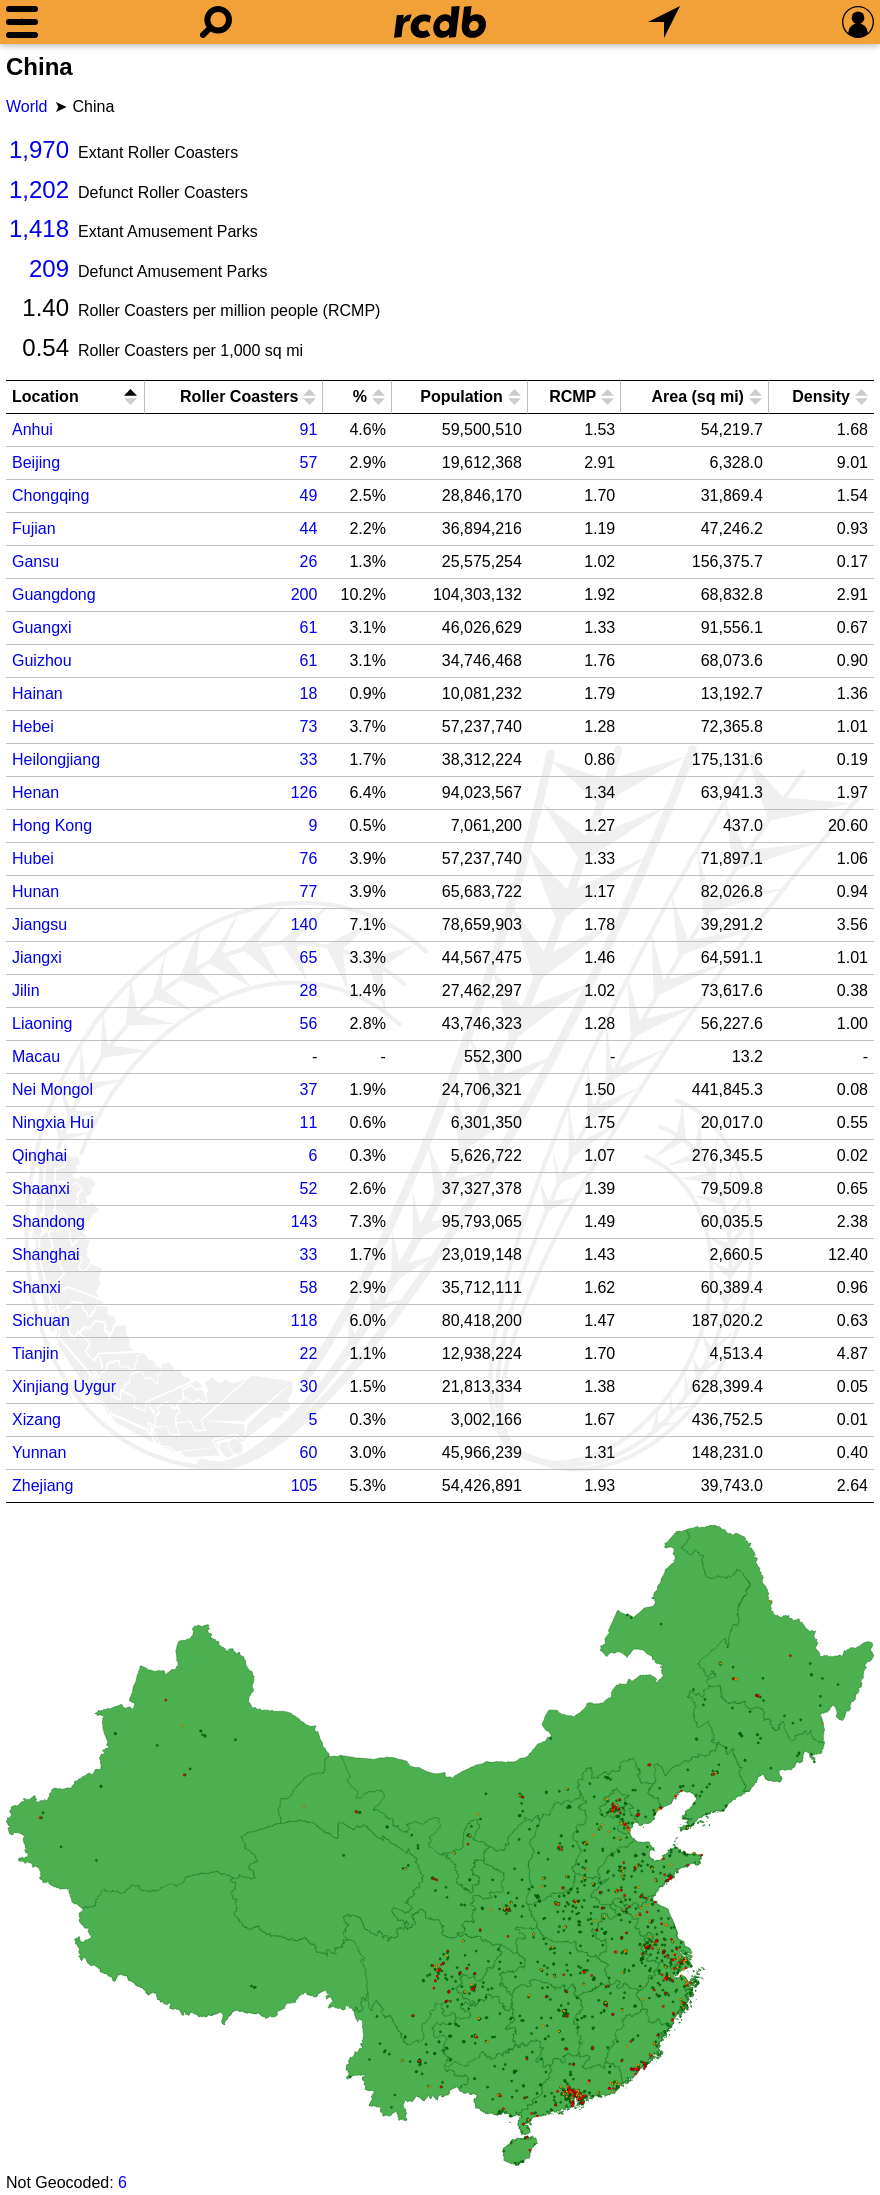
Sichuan (41, 1320)
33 (309, 759)
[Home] (440, 22)
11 (309, 1122)
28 (309, 990)
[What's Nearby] (664, 22)
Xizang (36, 1419)
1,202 (39, 189)
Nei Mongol (52, 1089)
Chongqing (50, 495)
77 (309, 891)
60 (309, 1452)
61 (309, 627)
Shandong (48, 1221)
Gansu (35, 561)
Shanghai (46, 1254)
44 (309, 528)
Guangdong (54, 594)
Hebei (33, 726)
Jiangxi (37, 957)
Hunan (35, 891)
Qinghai (39, 1155)
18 (309, 693)
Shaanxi (41, 1188)
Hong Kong (52, 825)
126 (304, 792)
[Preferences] (858, 22)
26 (309, 561)
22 (309, 1353)
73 (309, 726)
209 (49, 268)
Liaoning (42, 1023)
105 (304, 1485)
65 (309, 957)
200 (304, 594)
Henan (35, 792)
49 (309, 495)
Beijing (36, 462)
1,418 (39, 228)
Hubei (33, 858)
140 (304, 924)
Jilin (26, 990)
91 (309, 429)
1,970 (39, 149)
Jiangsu (39, 924)
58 (309, 1287)
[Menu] (22, 22)
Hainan (37, 693)
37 (309, 1089)
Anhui (32, 429)
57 (309, 462)
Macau (36, 1056)
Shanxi (36, 1287)
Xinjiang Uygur (64, 1386)
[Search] (216, 22)
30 (309, 1386)
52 (309, 1188)
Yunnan (39, 1452)
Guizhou (42, 660)
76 (309, 858)
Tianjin (35, 1353)
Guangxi (42, 627)
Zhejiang (42, 1485)
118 (304, 1320)
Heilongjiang (56, 759)
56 (309, 1023)
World (27, 106)
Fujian (34, 528)
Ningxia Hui (53, 1122)
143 (304, 1221)
